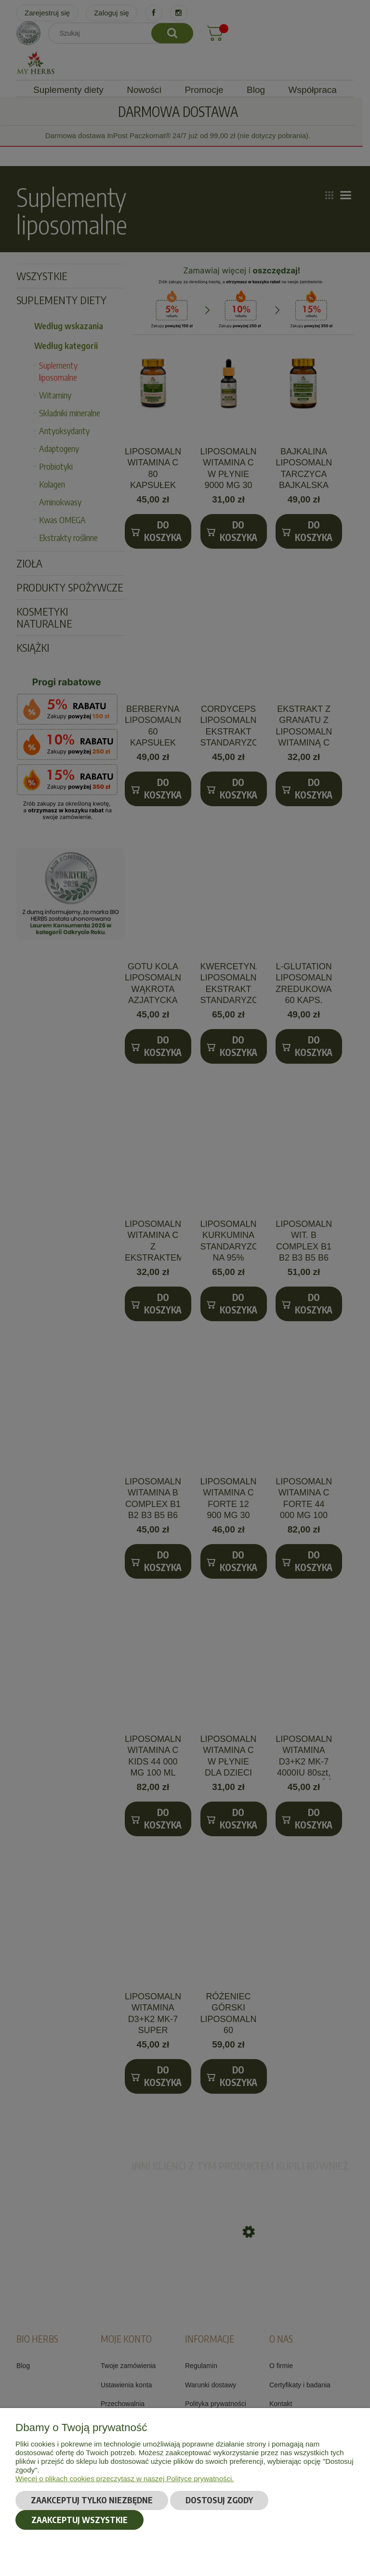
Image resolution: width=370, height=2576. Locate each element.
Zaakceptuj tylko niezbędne (92, 2500)
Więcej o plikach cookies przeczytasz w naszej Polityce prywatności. (124, 2478)
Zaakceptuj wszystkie (79, 2519)
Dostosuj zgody (219, 2500)
